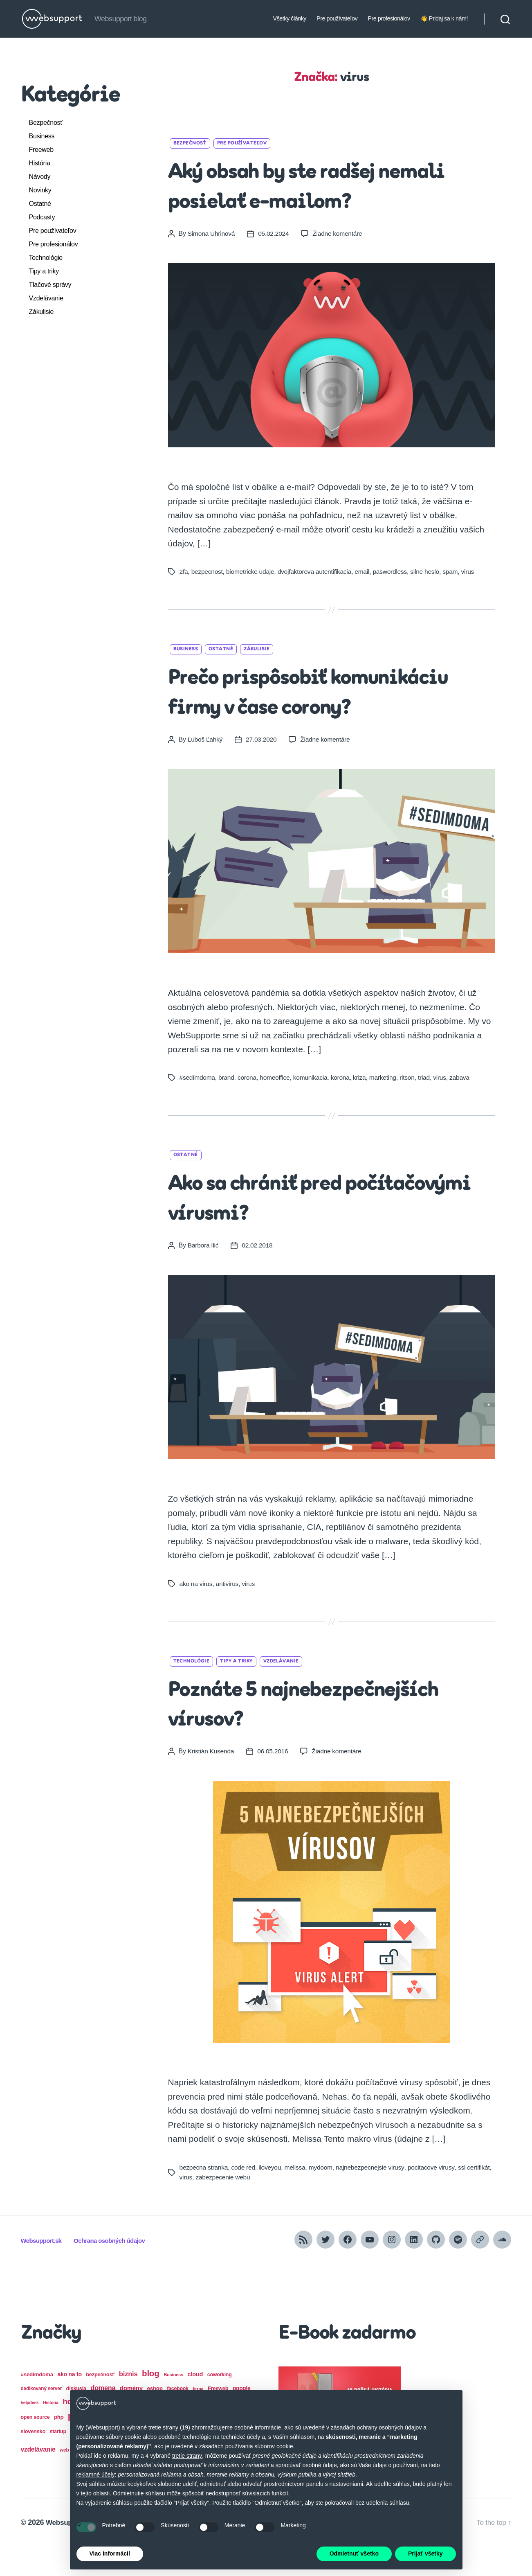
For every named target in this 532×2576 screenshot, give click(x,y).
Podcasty (42, 217)
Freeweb (41, 149)
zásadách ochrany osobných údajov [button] (376, 2427)
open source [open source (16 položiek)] (35, 2447)
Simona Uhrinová (212, 233)
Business (42, 136)
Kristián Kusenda (212, 1780)
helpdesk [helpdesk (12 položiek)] (30, 2432)
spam (457, 571)
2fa (184, 571)
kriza (363, 1107)
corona (248, 1107)
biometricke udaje (252, 571)
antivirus (228, 1613)
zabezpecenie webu (251, 2206)
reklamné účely (95, 2474)
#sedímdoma (198, 1107)
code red (245, 2196)
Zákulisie (41, 311)
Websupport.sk (44, 2270)
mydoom (324, 2196)
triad (430, 1107)
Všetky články (290, 18)
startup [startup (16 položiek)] (58, 2461)
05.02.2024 (275, 233)
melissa (297, 2196)
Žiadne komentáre (340, 233)
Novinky (40, 190)
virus (475, 571)
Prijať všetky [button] (425, 2553)
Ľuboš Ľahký (206, 769)
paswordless (395, 571)
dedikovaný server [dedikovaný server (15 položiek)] (41, 2418)
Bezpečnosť (46, 122)
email (367, 571)
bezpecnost (207, 571)
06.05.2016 (274, 1780)
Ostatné (40, 203)
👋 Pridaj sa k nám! (444, 18)
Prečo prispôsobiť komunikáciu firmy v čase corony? (311, 707)
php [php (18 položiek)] (58, 2447)
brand (228, 1107)
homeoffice (277, 1107)
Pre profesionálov (389, 18)
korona (344, 1107)
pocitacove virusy (437, 2196)
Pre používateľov (337, 18)
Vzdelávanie (46, 298)
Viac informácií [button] (110, 2553)
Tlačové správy (50, 284)
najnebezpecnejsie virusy (375, 2196)
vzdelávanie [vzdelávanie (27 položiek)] (38, 2478)
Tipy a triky (44, 271)
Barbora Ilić (204, 1275)
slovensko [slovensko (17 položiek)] (33, 2461)
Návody (40, 176)
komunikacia (313, 1107)
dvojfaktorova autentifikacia (318, 571)
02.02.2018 (258, 1275)
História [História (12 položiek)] (50, 2432)
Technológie (46, 257)
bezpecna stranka (204, 2196)
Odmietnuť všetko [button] (354, 2553)
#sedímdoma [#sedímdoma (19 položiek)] (37, 2404)
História (39, 163)
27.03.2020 (262, 769)
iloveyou (272, 2196)
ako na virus (196, 1613)
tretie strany (187, 2455)
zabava (466, 1107)
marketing (388, 1107)
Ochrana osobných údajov (119, 2270)
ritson (413, 1107)
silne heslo (431, 571)
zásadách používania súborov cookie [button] (246, 2446)
